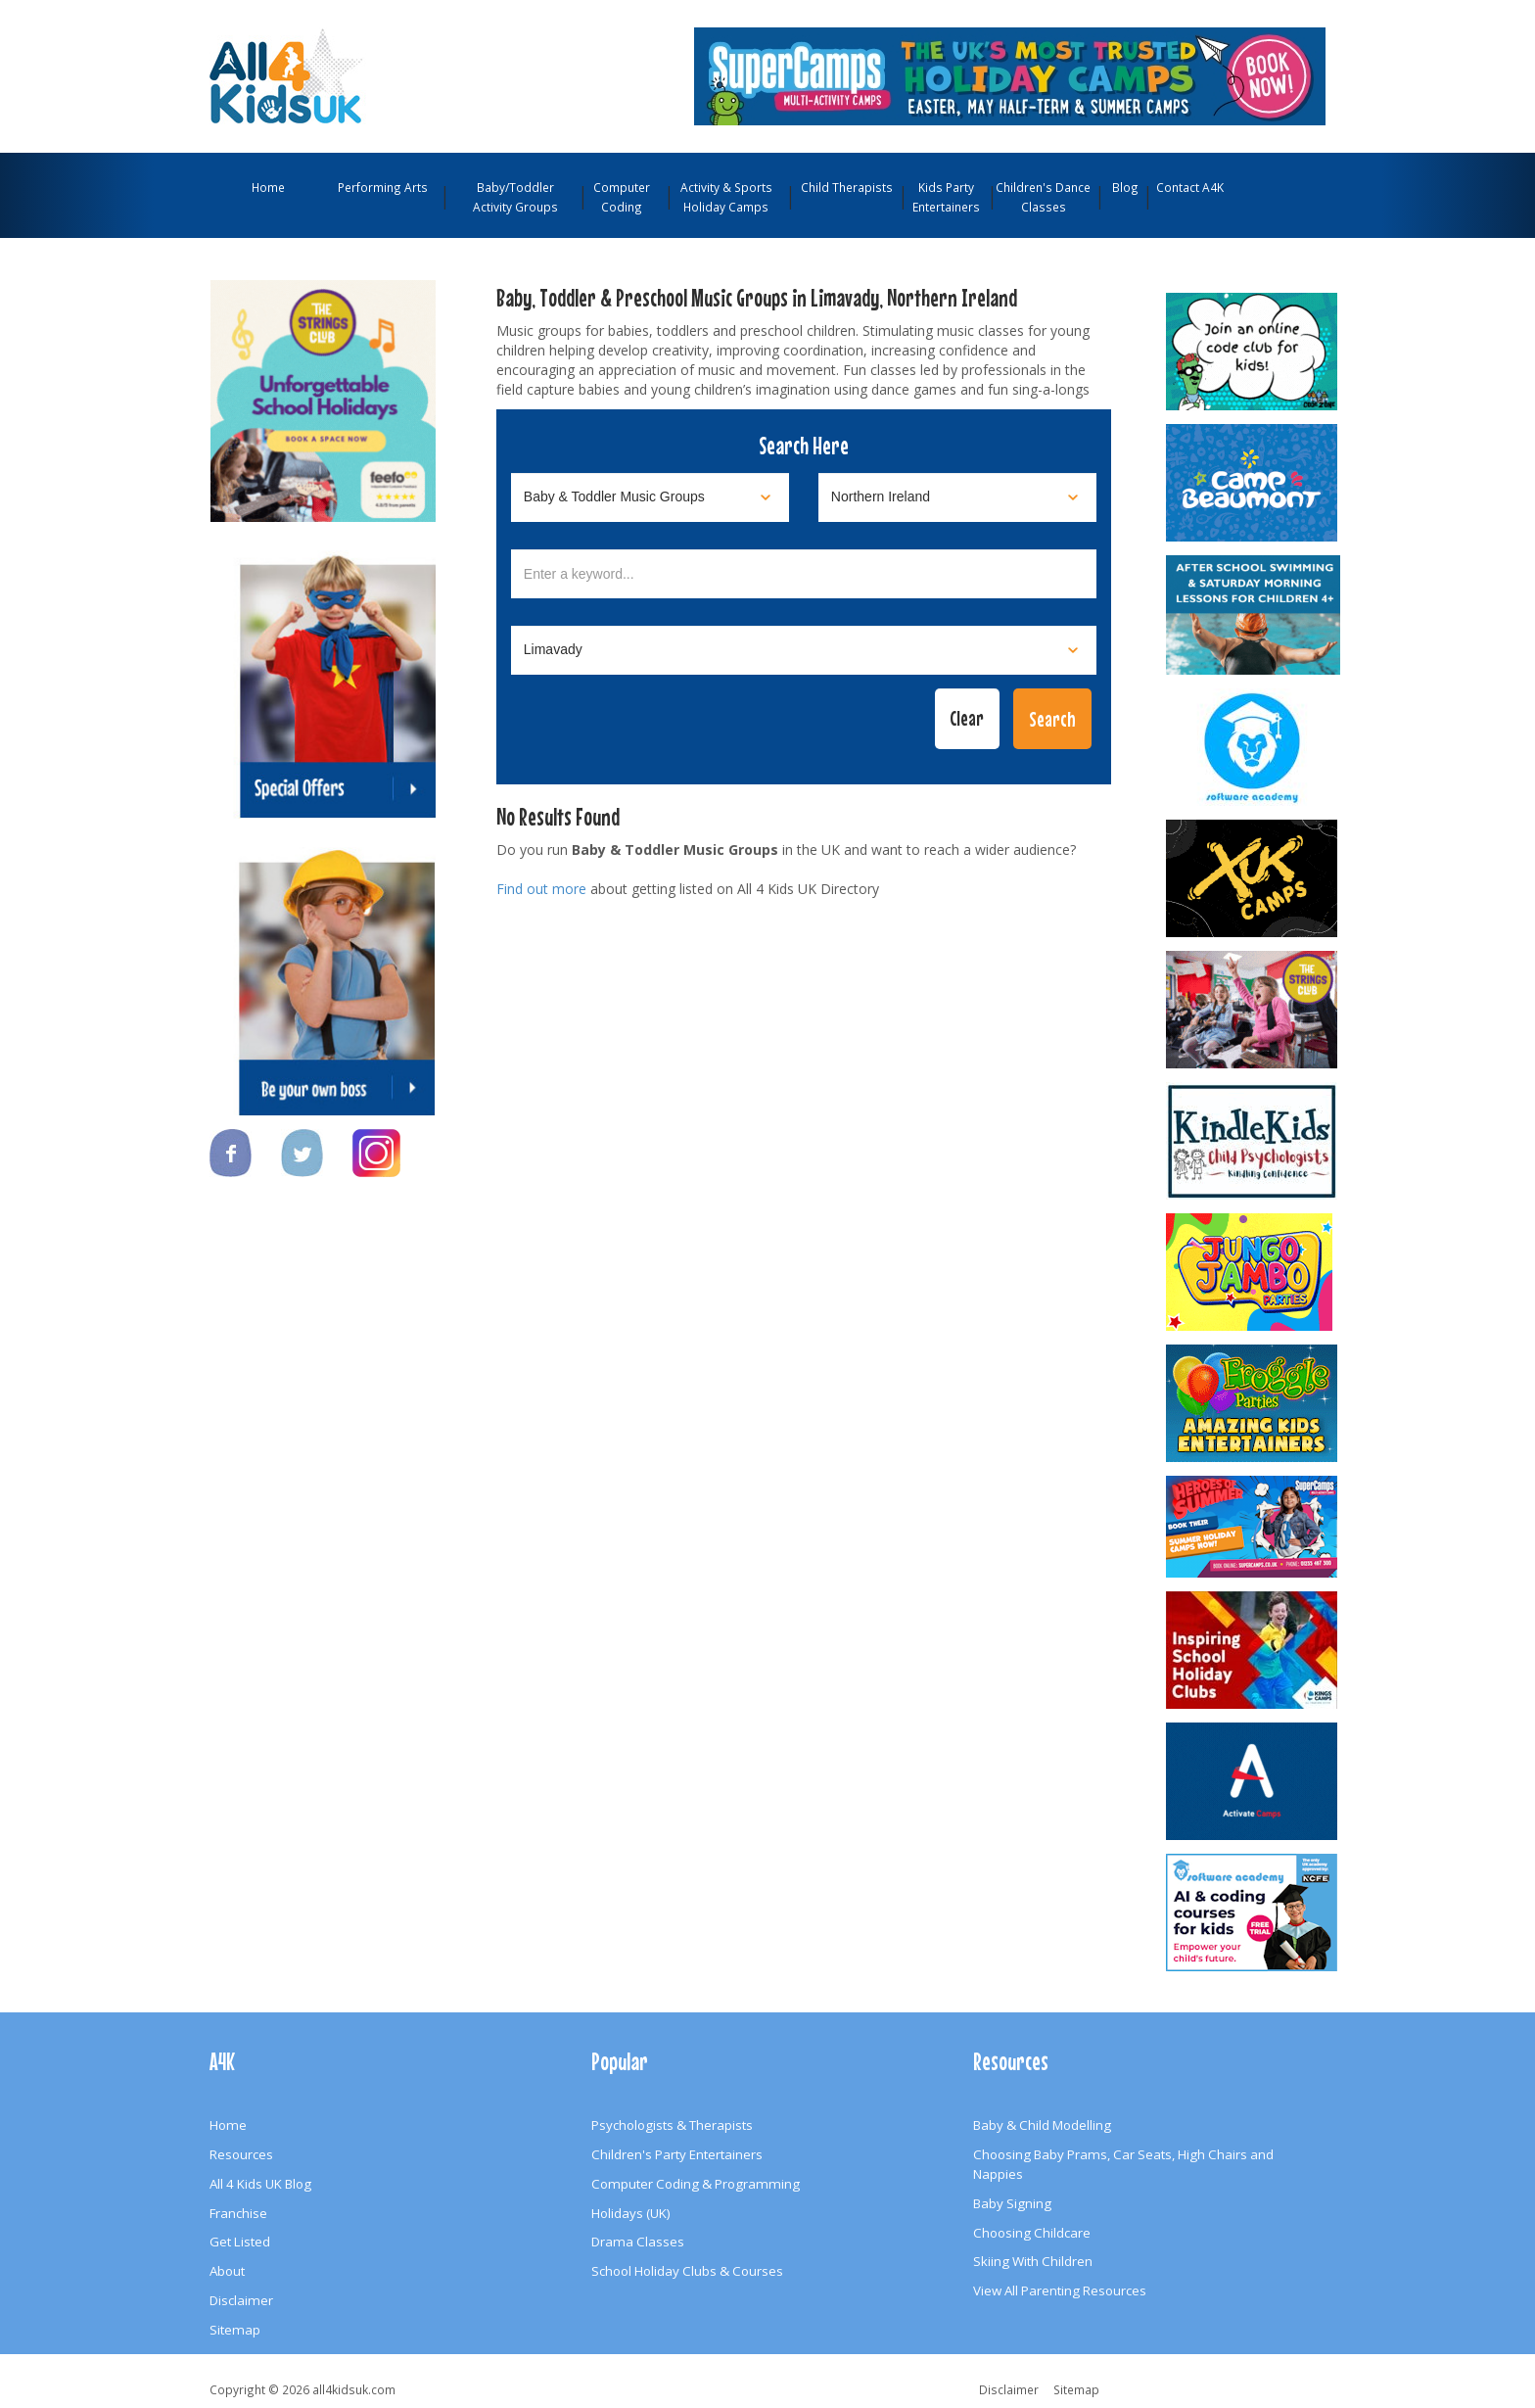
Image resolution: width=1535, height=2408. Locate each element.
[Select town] (803, 650)
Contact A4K (1190, 187)
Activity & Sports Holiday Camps (726, 196)
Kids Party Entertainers (946, 196)
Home (268, 187)
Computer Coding (621, 196)
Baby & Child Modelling (1042, 2125)
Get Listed (239, 2241)
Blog (1125, 187)
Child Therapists (847, 187)
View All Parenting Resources (1059, 2290)
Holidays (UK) (631, 2213)
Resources (241, 2154)
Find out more (541, 888)
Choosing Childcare (1032, 2233)
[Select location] (957, 497)
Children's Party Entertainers (677, 2154)
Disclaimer (241, 2300)
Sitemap (234, 2329)
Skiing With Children (1033, 2261)
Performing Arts (383, 187)
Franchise (238, 2213)
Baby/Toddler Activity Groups (515, 196)
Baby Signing (1012, 2203)
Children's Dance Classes (1043, 196)
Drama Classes (637, 2241)
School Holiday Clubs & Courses (687, 2271)
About (227, 2271)
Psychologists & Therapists (672, 2125)
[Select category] (650, 497)
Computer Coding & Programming (695, 2184)
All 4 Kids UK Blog (260, 2184)
